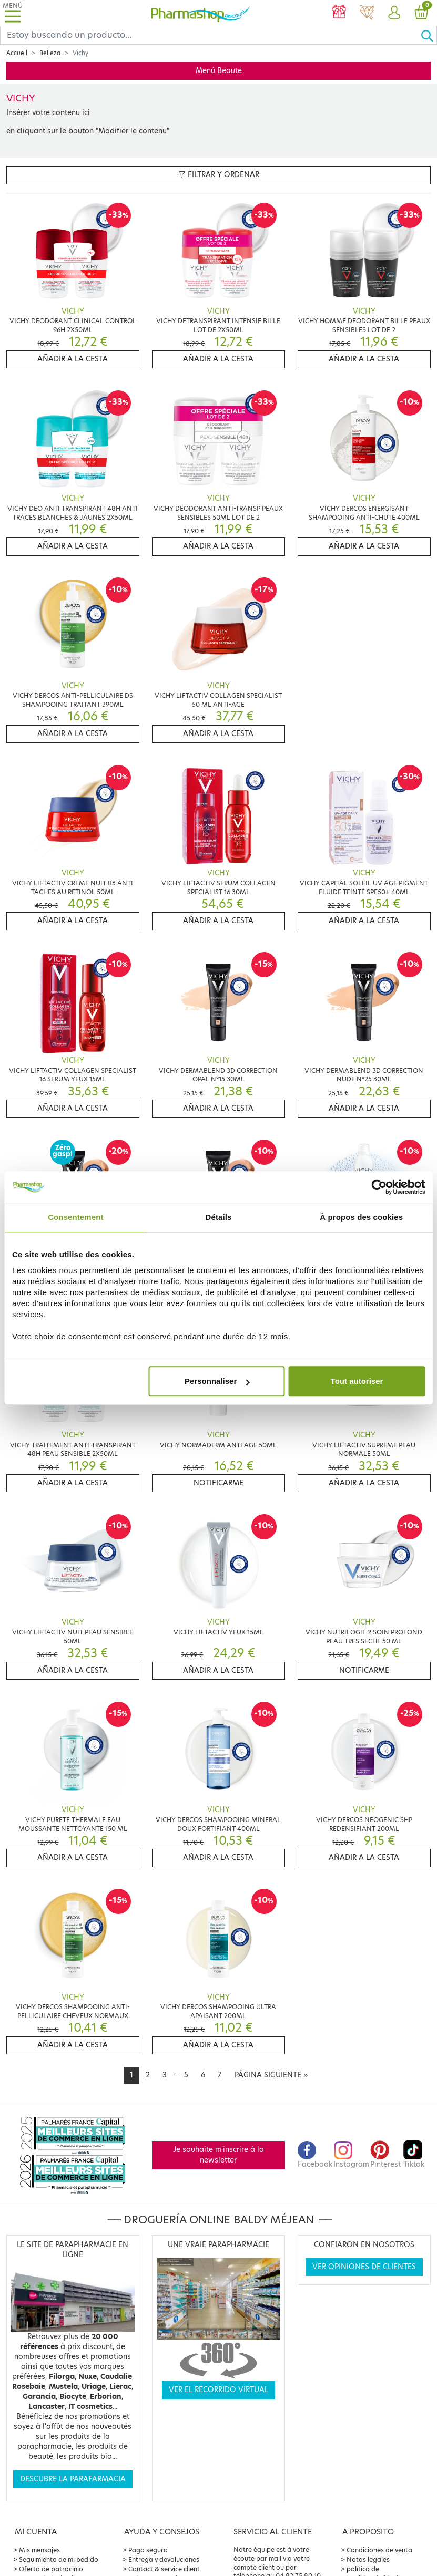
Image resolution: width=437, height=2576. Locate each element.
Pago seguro (148, 2550)
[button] (393, 13)
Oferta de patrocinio (51, 2568)
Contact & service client (164, 2568)
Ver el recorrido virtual (218, 2390)
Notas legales (368, 2559)
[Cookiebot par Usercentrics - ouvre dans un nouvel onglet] (379, 1187)
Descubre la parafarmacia (73, 2479)
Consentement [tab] (75, 1217)
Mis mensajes (39, 2550)
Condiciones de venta (379, 2550)
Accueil (16, 53)
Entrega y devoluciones (163, 2559)
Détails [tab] (219, 1217)
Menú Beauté (219, 71)
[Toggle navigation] (12, 13)
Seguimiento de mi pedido (58, 2559)
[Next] (271, 2075)
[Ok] (428, 35)
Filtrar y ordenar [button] (218, 175)
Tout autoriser (357, 1381)
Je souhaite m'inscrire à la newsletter (218, 2155)
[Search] (210, 35)
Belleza (49, 53)
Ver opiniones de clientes (364, 2267)
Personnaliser (217, 1381)
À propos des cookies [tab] (361, 1217)
